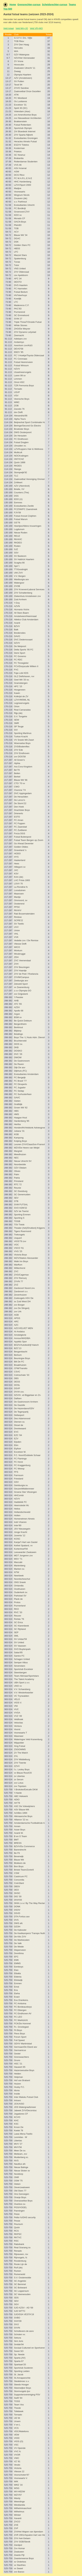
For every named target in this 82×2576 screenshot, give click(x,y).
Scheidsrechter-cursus (54, 4)
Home (9, 4)
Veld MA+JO (22, 28)
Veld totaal (8, 28)
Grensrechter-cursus (29, 4)
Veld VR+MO (36, 28)
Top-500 (7, 9)
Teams (72, 4)
